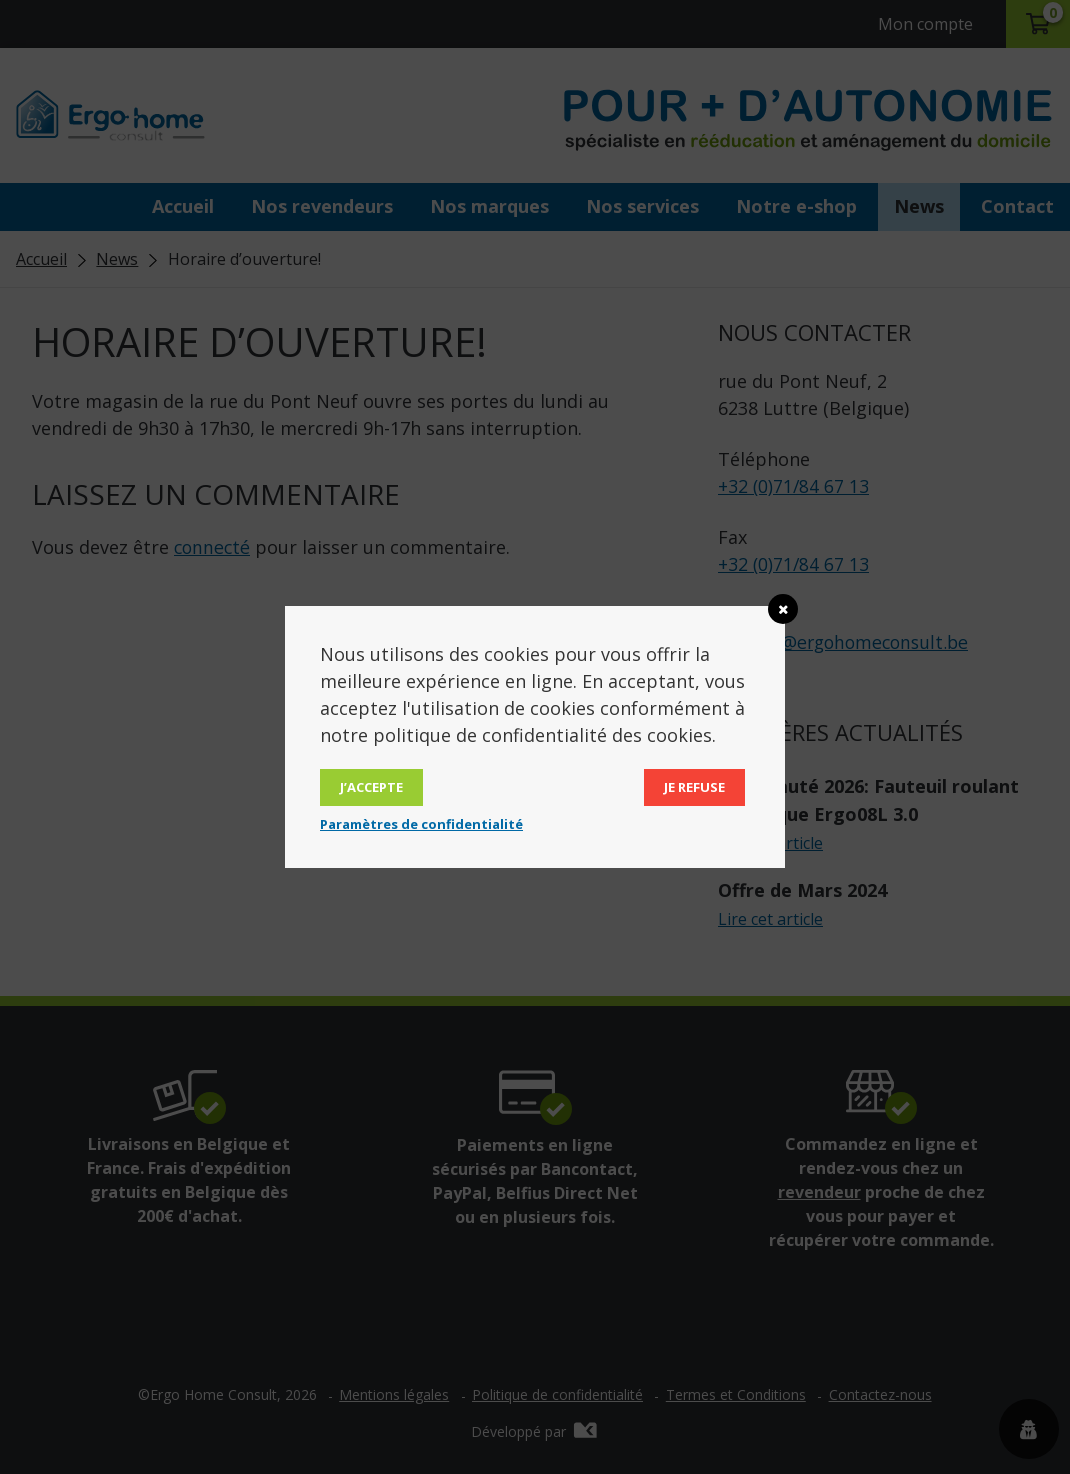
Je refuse (694, 787)
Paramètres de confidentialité (421, 824)
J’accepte (371, 787)
